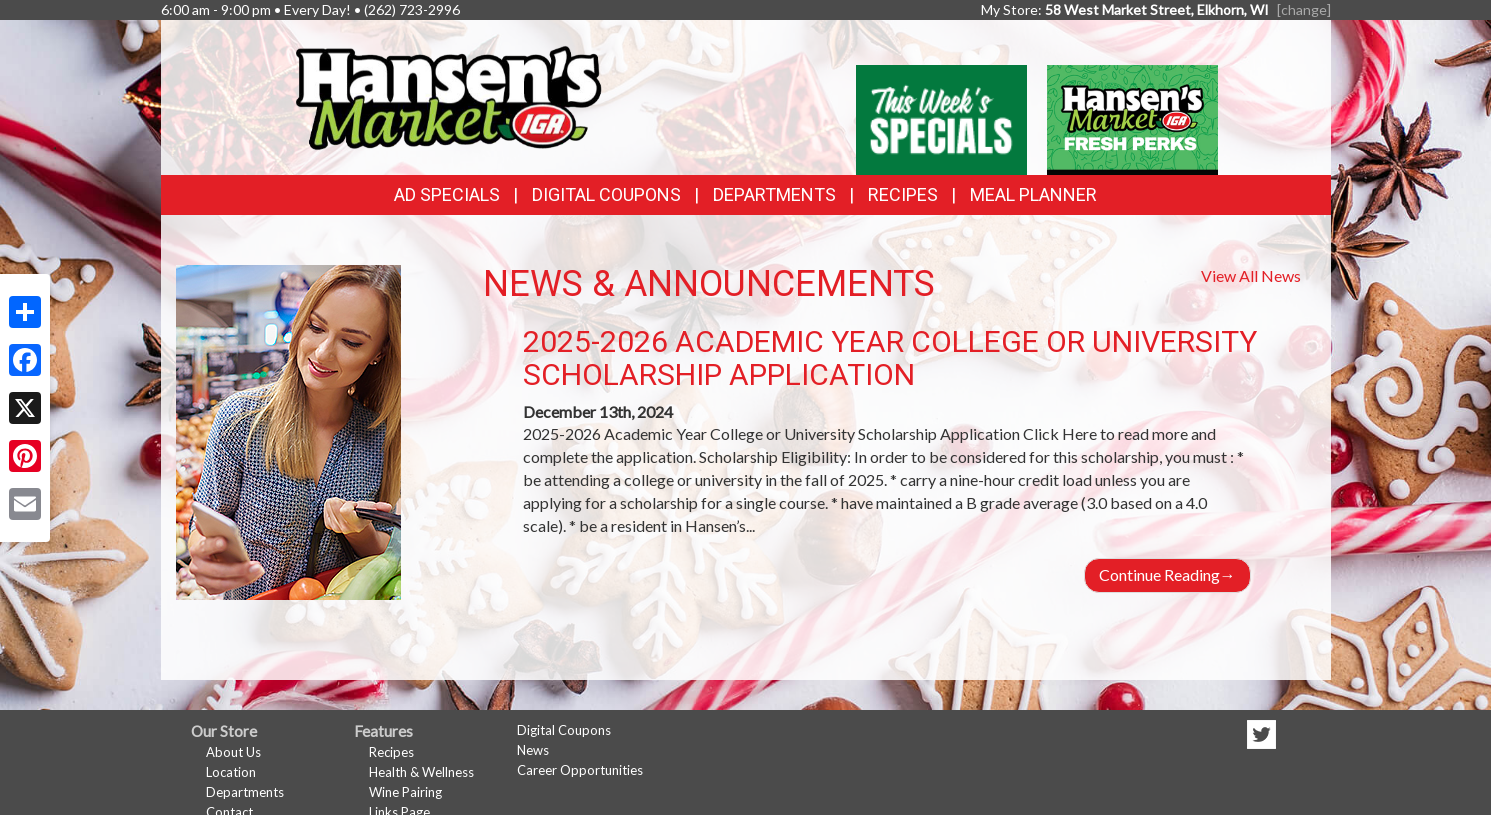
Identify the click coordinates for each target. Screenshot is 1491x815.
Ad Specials (447, 194)
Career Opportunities (580, 770)
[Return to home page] (447, 95)
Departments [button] (774, 194)
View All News (1251, 275)
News (533, 750)
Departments (245, 792)
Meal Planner (1033, 194)
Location (231, 772)
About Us (233, 752)
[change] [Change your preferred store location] (1304, 9)
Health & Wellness (421, 772)
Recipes (903, 194)
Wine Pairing (405, 792)
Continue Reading (1167, 574)
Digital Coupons (606, 194)
